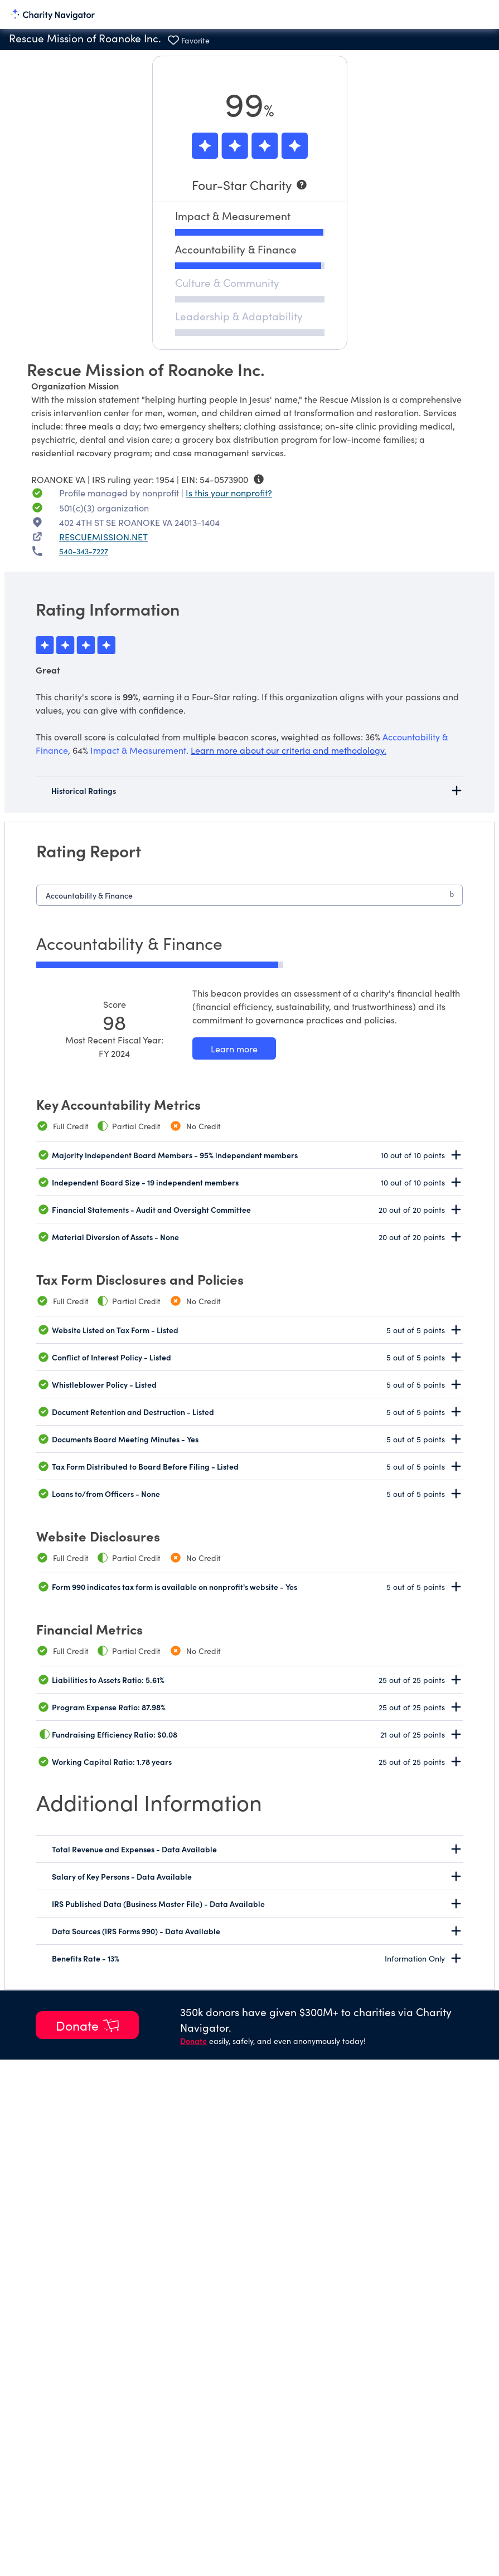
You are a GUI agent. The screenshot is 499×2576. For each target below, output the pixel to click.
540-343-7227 (83, 551)
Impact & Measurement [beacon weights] (138, 750)
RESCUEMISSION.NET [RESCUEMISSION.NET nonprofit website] (103, 536)
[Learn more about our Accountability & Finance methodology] (234, 1048)
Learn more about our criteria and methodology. (288, 750)
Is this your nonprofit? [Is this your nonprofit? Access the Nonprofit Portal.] (229, 492)
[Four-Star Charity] (250, 184)
